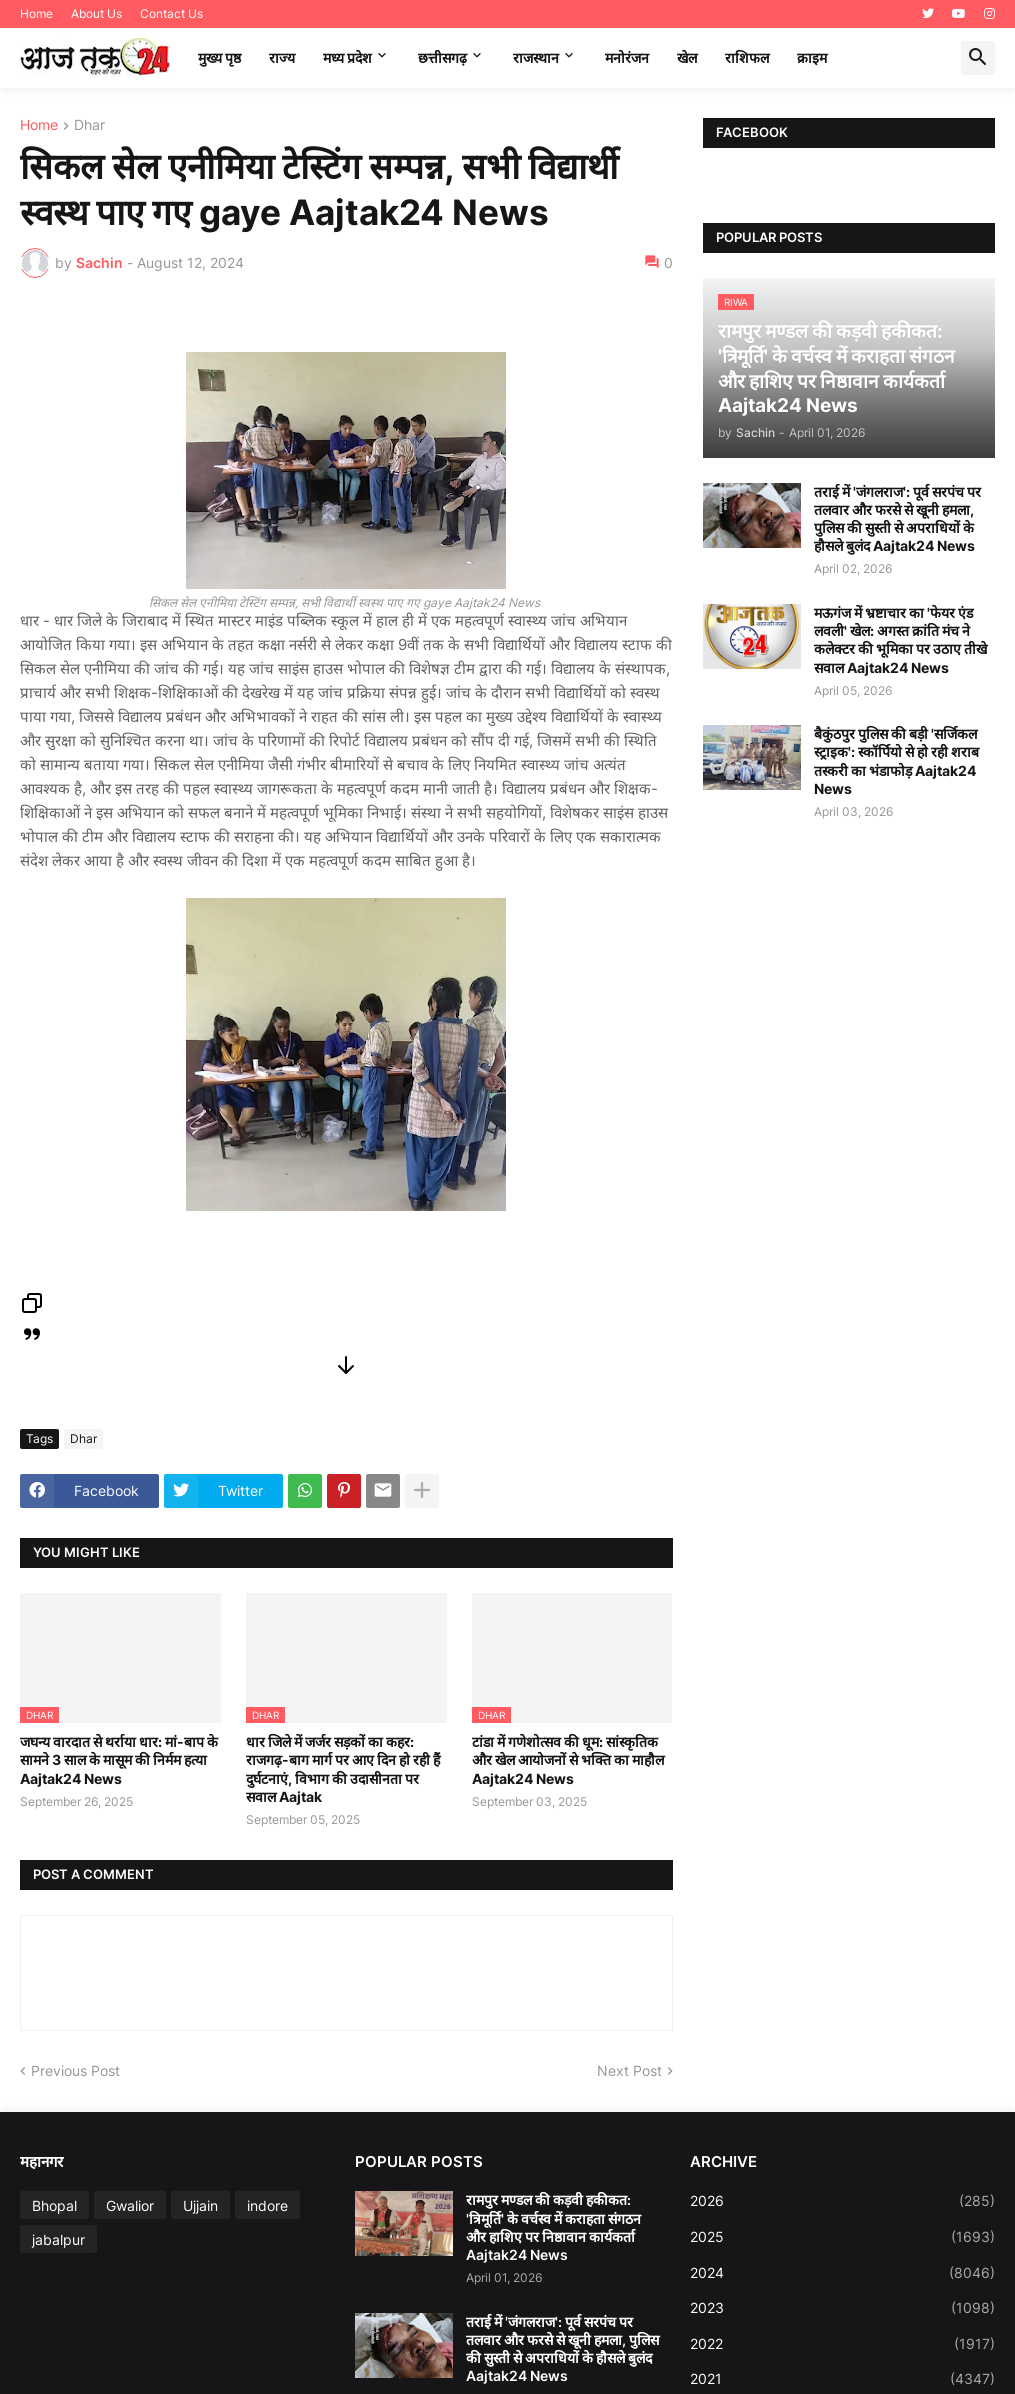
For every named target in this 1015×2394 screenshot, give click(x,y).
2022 (842, 2344)
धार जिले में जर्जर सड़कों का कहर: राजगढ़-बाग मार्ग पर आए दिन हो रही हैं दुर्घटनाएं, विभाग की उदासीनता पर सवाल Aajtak (343, 1769)
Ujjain (200, 2205)
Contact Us (171, 13)
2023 (842, 2308)
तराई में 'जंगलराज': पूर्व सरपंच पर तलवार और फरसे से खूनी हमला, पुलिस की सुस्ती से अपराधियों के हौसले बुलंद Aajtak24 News (897, 519)
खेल (687, 57)
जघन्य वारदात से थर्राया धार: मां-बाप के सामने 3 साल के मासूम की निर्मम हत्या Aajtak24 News (119, 1759)
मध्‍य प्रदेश (347, 57)
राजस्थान (536, 57)
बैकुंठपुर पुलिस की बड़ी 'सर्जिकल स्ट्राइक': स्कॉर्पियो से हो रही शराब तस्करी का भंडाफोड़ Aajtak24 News (896, 761)
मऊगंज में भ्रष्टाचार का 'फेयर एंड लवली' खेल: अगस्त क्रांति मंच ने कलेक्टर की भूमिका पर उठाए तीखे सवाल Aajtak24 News (900, 640)
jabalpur (58, 2239)
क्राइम (812, 57)
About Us (96, 13)
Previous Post (75, 2070)
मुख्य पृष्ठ (219, 57)
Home (36, 13)
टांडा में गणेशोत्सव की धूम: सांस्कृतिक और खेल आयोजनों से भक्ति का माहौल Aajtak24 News (568, 1759)
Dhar (89, 125)
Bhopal (54, 2205)
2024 (842, 2273)
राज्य (282, 57)
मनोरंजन (627, 57)
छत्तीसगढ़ (442, 57)
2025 (842, 2237)
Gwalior (130, 2205)
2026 (842, 2201)
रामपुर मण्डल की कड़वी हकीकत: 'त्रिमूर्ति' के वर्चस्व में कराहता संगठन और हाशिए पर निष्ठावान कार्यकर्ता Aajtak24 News (553, 2227)
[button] (978, 58)
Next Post (629, 2070)
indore (267, 2205)
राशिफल (747, 57)
